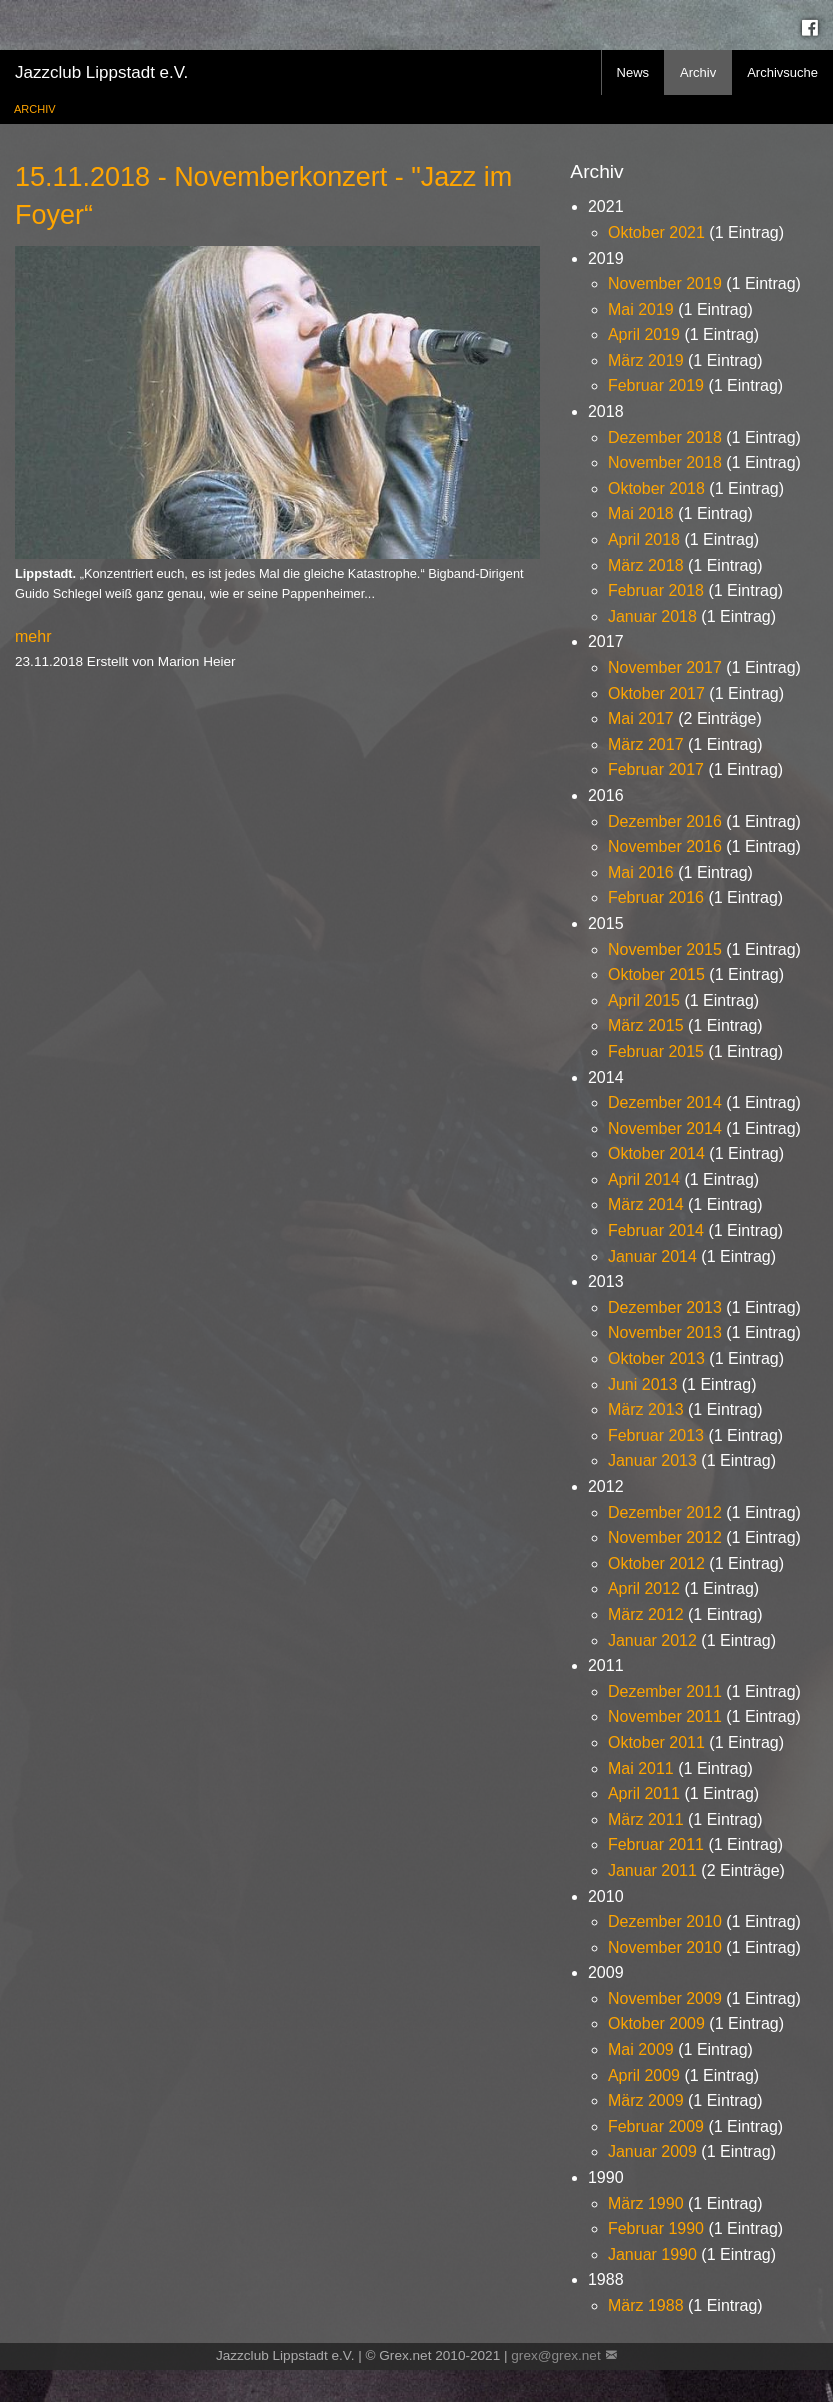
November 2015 (665, 949)
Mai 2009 (641, 2049)
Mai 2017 (641, 718)
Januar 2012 (652, 1640)
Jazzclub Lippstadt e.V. (101, 72)
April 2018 (644, 539)
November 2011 (665, 1716)
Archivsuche (782, 72)
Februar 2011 (656, 1844)
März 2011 (646, 1819)
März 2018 (646, 565)
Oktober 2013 (656, 1358)
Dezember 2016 (665, 821)
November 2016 (665, 846)
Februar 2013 (656, 1435)
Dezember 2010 (665, 1921)
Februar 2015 (656, 1051)
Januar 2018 (652, 616)
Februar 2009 (656, 2126)
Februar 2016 (656, 897)
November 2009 (665, 1998)
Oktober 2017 (656, 693)
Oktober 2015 (656, 974)
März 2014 (646, 1204)
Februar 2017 (656, 769)
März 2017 (646, 744)
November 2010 (665, 1947)
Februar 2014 (656, 1230)
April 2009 (644, 2075)
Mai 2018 (641, 513)
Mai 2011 (641, 1768)
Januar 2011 (652, 1870)
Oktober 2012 (656, 1563)
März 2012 (646, 1614)
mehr (33, 636)
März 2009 (646, 2100)
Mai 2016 (641, 872)
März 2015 (646, 1025)
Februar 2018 (656, 590)
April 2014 (644, 1179)
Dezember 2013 (665, 1307)
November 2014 (665, 1128)
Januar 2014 (652, 1256)
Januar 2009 (652, 2151)
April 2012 (644, 1588)
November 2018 (665, 462)
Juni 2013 (642, 1384)
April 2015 (644, 1000)
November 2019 (665, 283)
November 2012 (665, 1537)
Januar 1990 (652, 2254)
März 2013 (646, 1409)
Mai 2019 (641, 309)
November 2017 (665, 667)
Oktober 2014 (656, 1153)
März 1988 (646, 2305)
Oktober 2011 (656, 1742)
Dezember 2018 (665, 437)
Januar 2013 (652, 1460)
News (633, 72)
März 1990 (646, 2203)
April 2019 (644, 334)
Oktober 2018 (656, 488)
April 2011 (644, 1793)
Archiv (698, 72)
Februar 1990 (656, 2228)
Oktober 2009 (656, 2023)
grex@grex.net (555, 2355)
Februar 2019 (656, 385)
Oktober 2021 (656, 232)
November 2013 (665, 1332)
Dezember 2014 (665, 1102)
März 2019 (646, 360)
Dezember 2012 (665, 1512)
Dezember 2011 (665, 1691)
